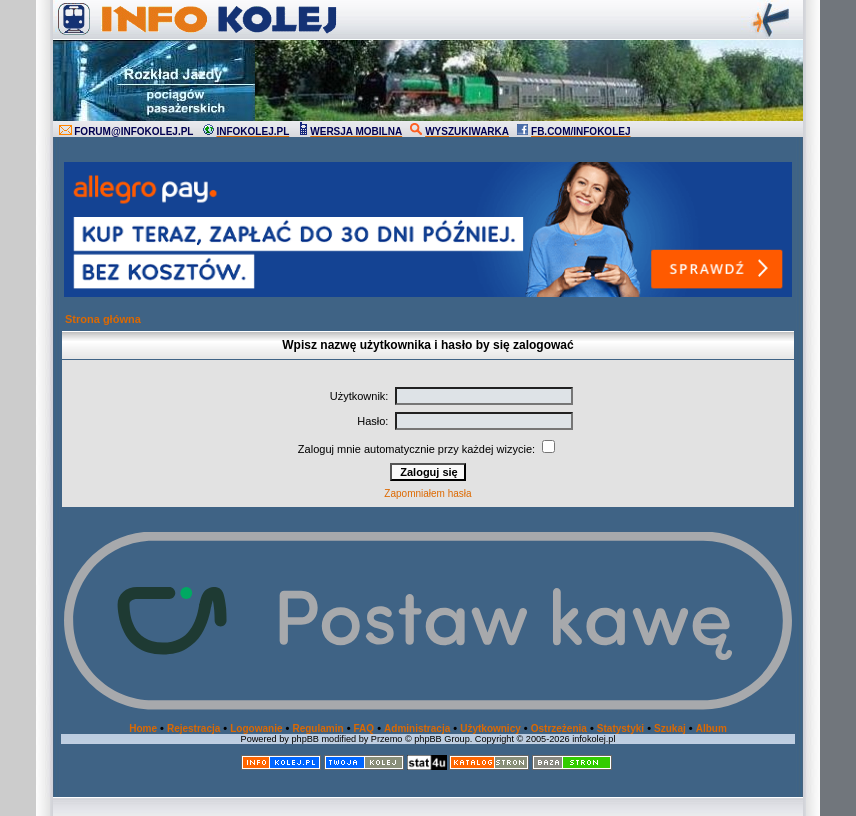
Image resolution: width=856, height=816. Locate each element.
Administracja (417, 728)
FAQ (364, 728)
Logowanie (256, 728)
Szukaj (670, 728)
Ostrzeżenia (559, 728)
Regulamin (317, 728)
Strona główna (103, 319)
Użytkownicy (490, 728)
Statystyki (620, 728)
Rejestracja (193, 728)
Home (143, 728)
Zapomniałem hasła (427, 493)
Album (711, 728)
